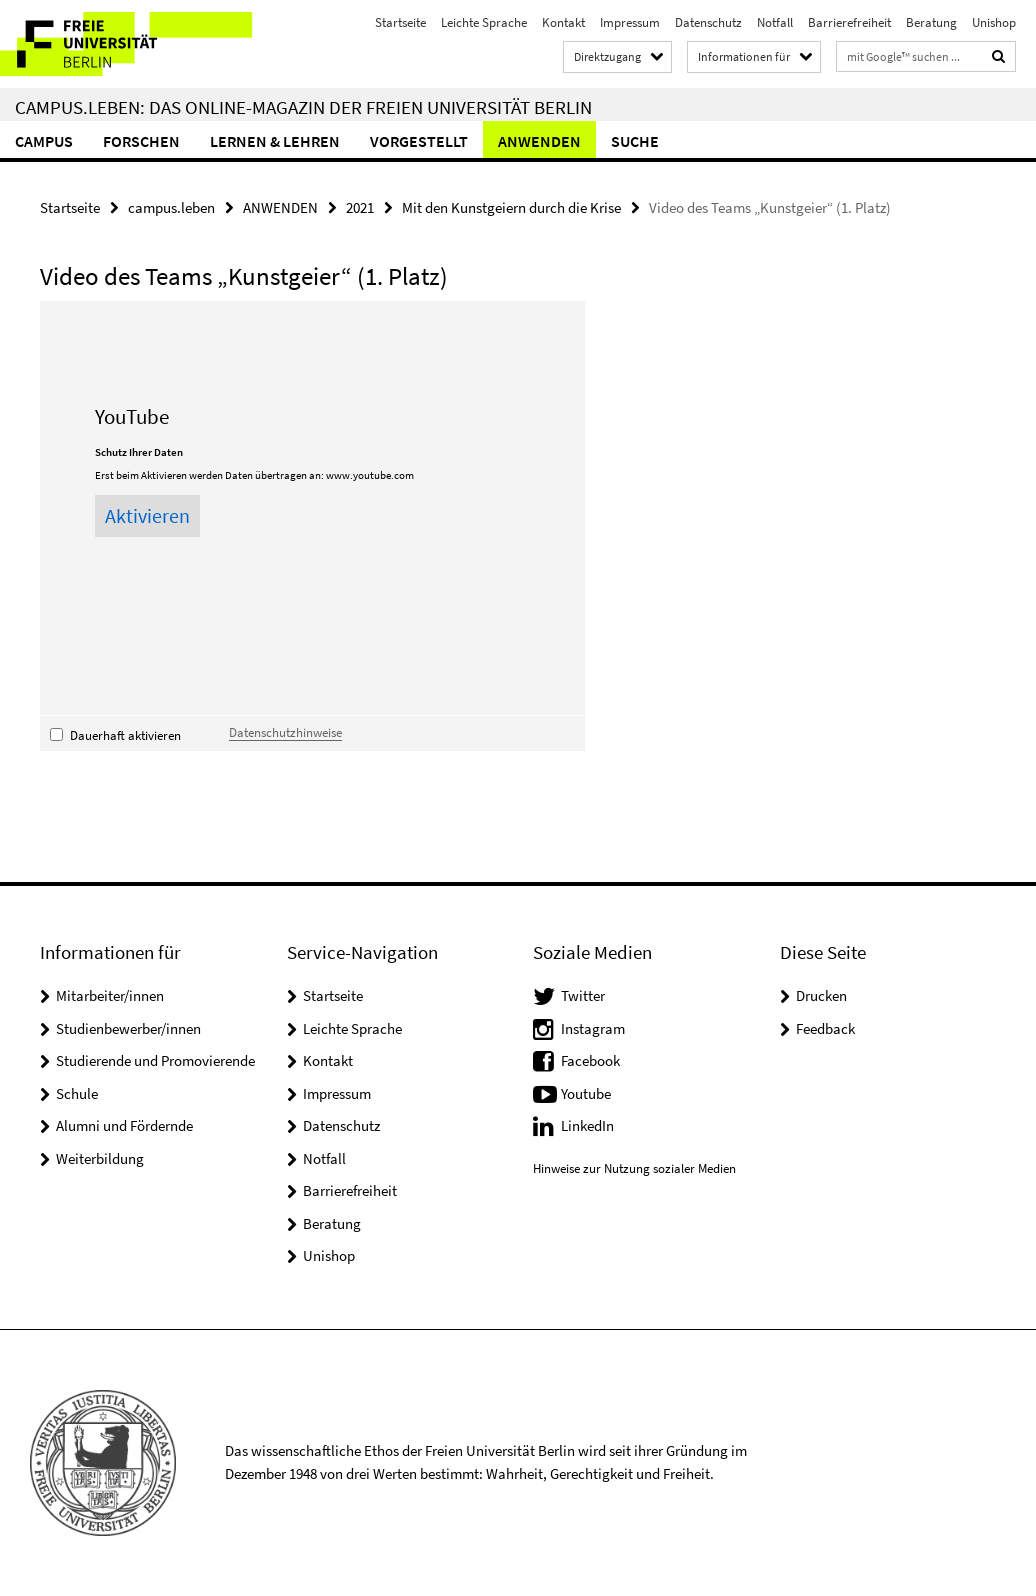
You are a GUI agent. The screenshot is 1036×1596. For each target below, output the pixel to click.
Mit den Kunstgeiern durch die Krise (511, 207)
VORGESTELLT (419, 141)
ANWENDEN (539, 141)
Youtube (586, 1093)
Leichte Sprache (484, 22)
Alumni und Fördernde (124, 1125)
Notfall (775, 22)
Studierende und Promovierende (155, 1060)
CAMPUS (44, 141)
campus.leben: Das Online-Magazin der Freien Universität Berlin (303, 107)
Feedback (825, 1028)
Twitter (583, 995)
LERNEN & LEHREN (275, 141)
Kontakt (563, 22)
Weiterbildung (100, 1158)
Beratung (931, 22)
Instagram (593, 1028)
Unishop (994, 22)
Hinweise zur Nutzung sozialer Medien (634, 1168)
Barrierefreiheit (849, 22)
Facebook (590, 1060)
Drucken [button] (821, 995)
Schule (77, 1093)
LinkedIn (587, 1125)
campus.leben (171, 207)
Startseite (400, 22)
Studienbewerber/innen (128, 1028)
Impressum (630, 22)
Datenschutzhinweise (285, 732)
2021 (360, 207)
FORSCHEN (141, 141)
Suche (635, 141)
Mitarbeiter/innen (110, 995)
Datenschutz (708, 22)
